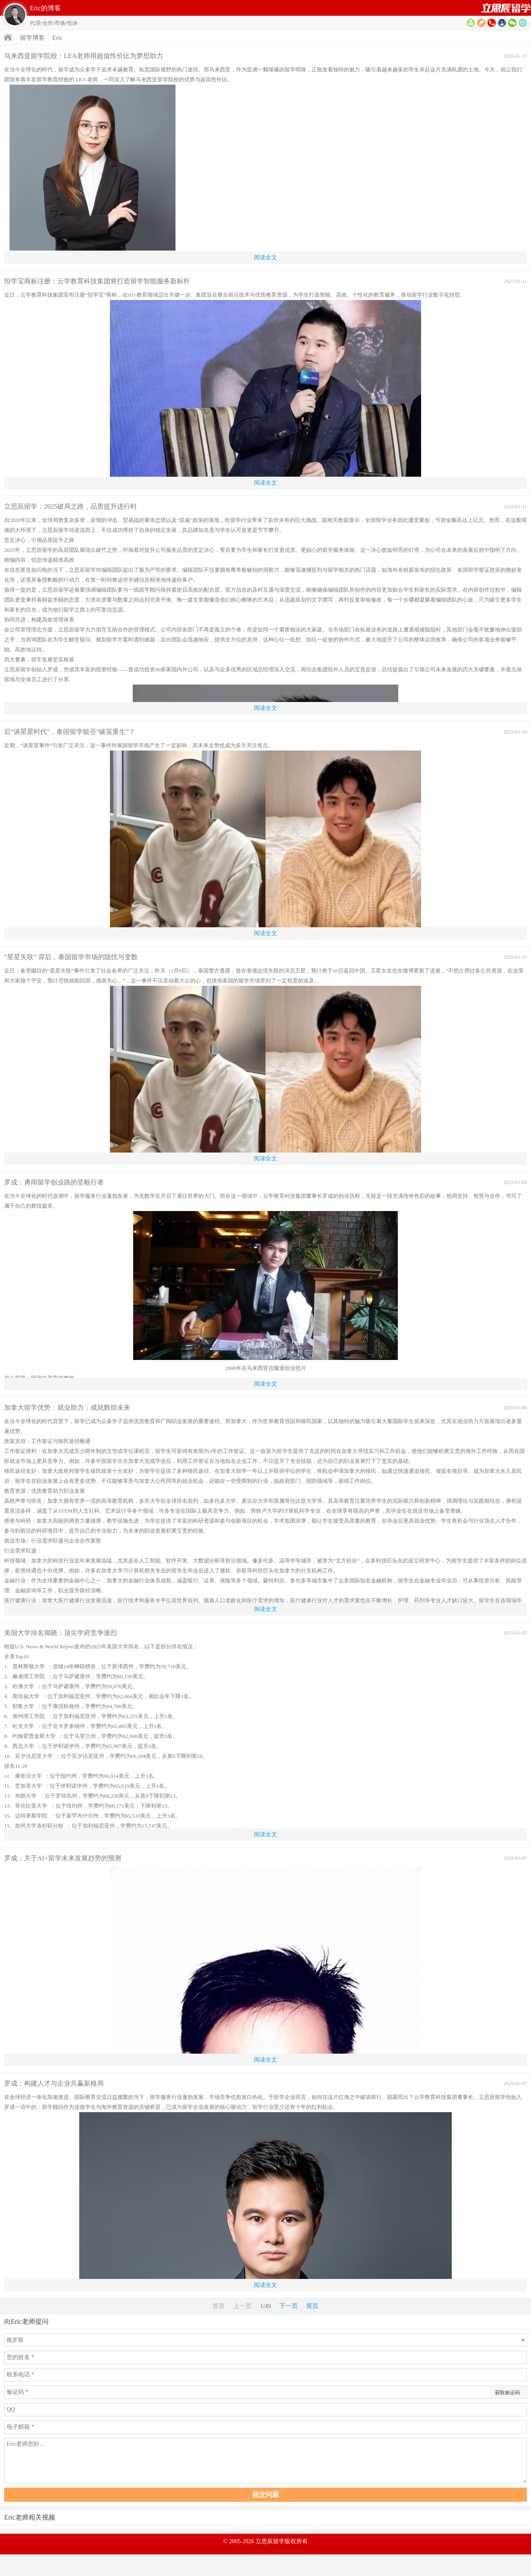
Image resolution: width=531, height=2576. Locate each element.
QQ (502, 23)
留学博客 (32, 37)
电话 (491, 23)
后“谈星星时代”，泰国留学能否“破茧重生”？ (69, 731)
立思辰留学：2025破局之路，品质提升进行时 (70, 506)
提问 (523, 23)
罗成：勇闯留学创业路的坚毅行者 (54, 1182)
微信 (512, 23)
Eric (57, 37)
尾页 (312, 2306)
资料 (471, 23)
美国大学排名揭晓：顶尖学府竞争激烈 (60, 1632)
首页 (506, 7)
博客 (481, 23)
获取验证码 (507, 2393)
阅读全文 (265, 257)
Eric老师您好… (265, 2460)
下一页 (288, 2306)
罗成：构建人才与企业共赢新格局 (54, 2083)
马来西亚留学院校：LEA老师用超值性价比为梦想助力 (83, 55)
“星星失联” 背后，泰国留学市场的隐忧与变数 (71, 956)
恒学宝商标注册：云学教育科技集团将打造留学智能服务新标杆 (97, 281)
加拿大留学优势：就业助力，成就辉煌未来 (67, 1407)
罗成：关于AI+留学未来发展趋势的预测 (62, 1858)
